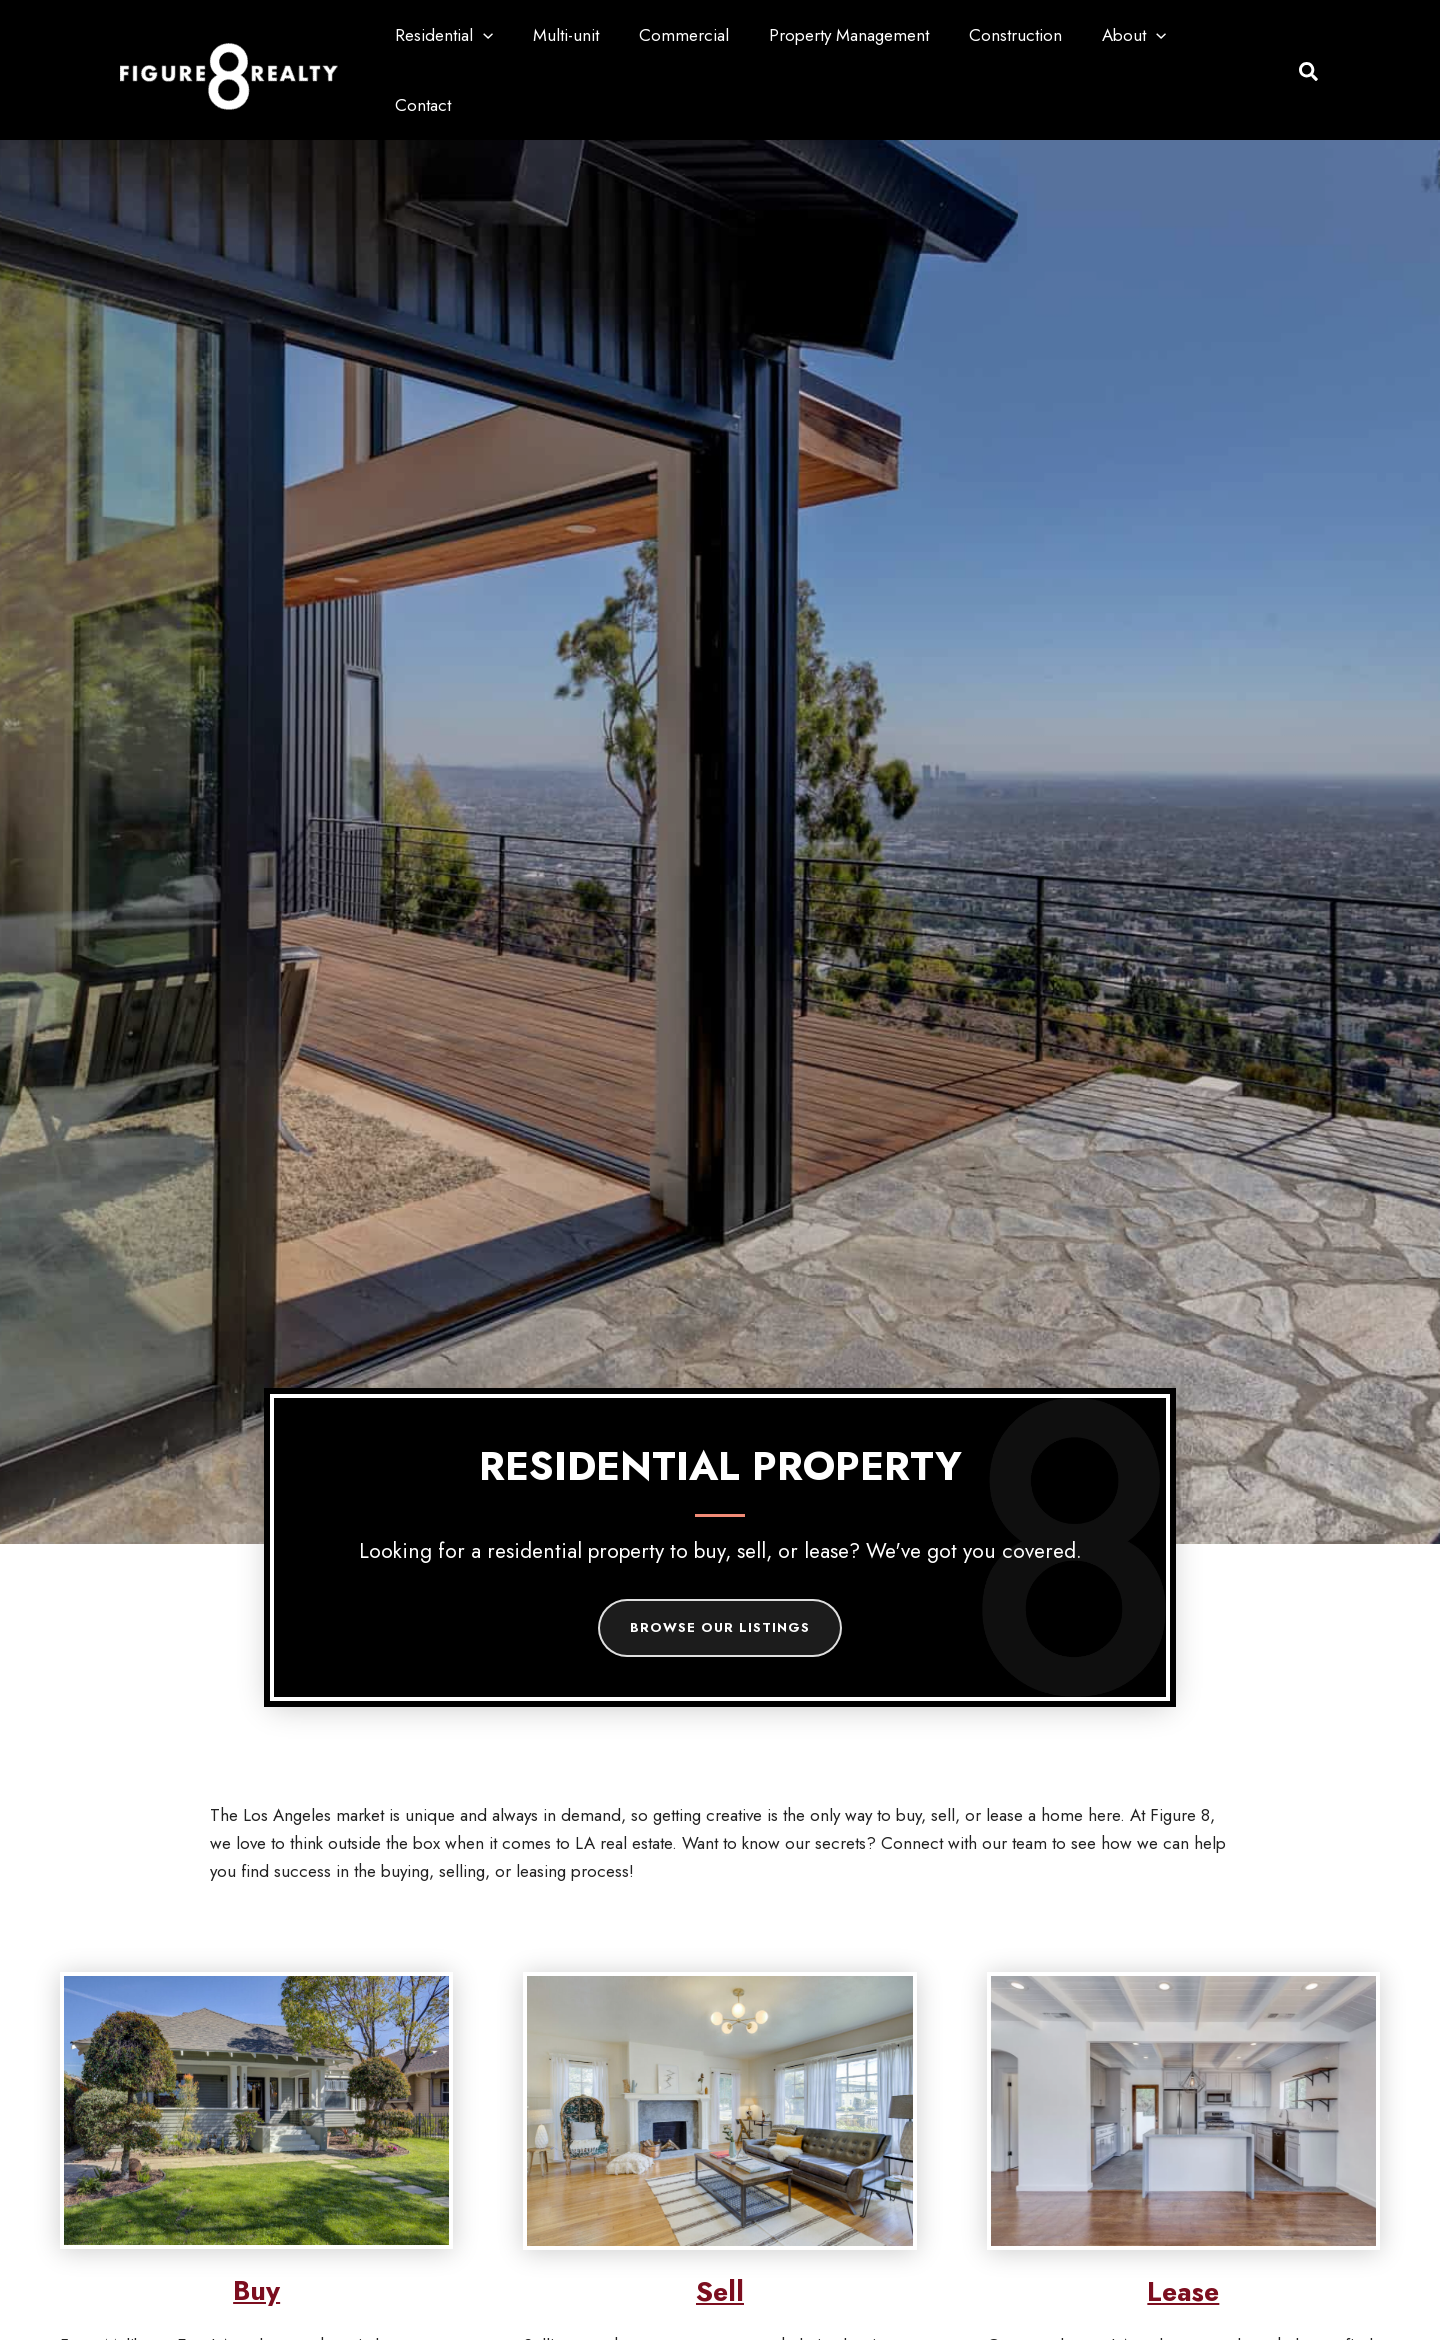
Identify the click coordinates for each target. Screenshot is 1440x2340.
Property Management (867, 35)
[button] (519, 35)
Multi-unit (596, 35)
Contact (1234, 35)
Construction (1027, 35)
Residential (480, 35)
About (1140, 35)
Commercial (708, 35)
